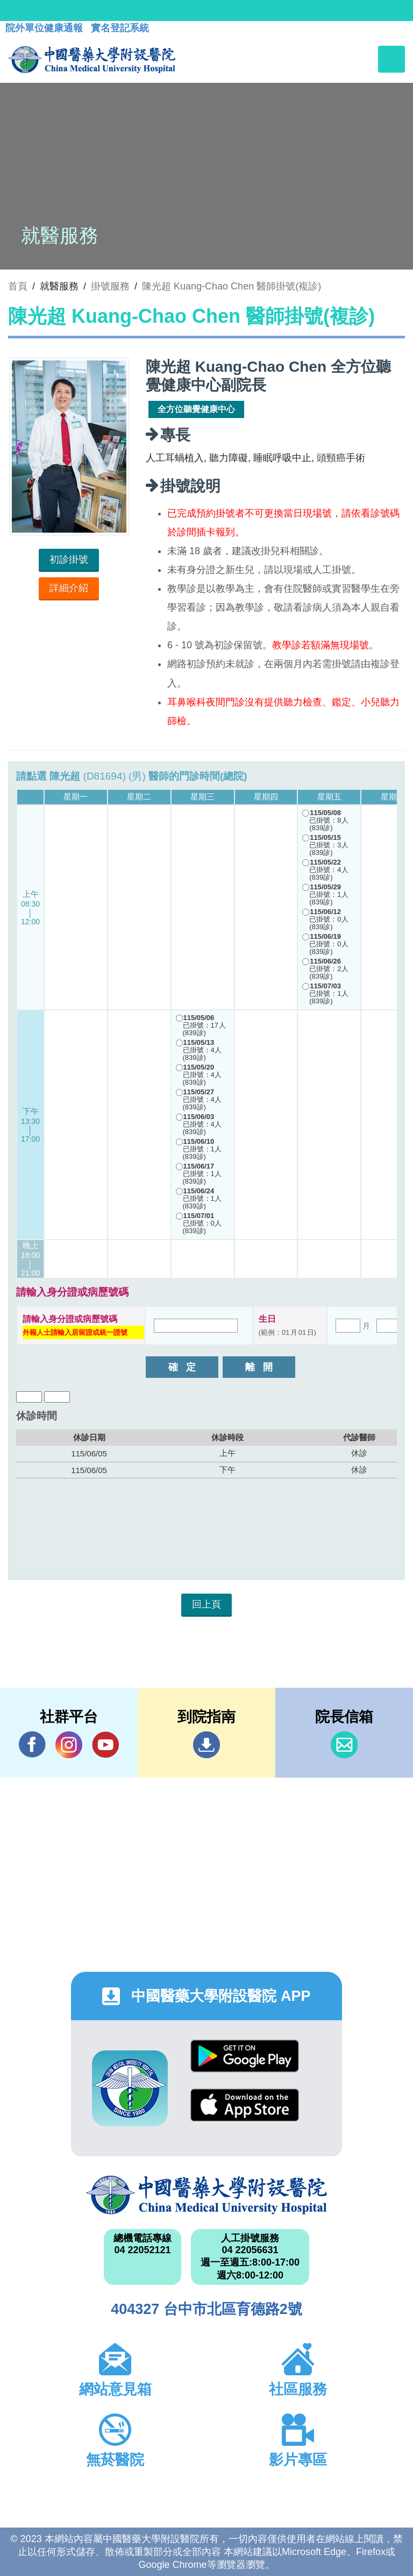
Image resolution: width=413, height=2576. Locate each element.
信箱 (344, 1744)
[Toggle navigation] (391, 59)
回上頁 (206, 1604)
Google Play (244, 2056)
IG (68, 1744)
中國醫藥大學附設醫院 (206, 2195)
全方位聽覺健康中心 (196, 409)
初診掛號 (68, 559)
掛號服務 (110, 286)
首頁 (17, 286)
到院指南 (206, 1744)
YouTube (105, 1744)
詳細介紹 (68, 588)
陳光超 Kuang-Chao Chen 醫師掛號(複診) (231, 286)
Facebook (32, 1744)
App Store (244, 2105)
